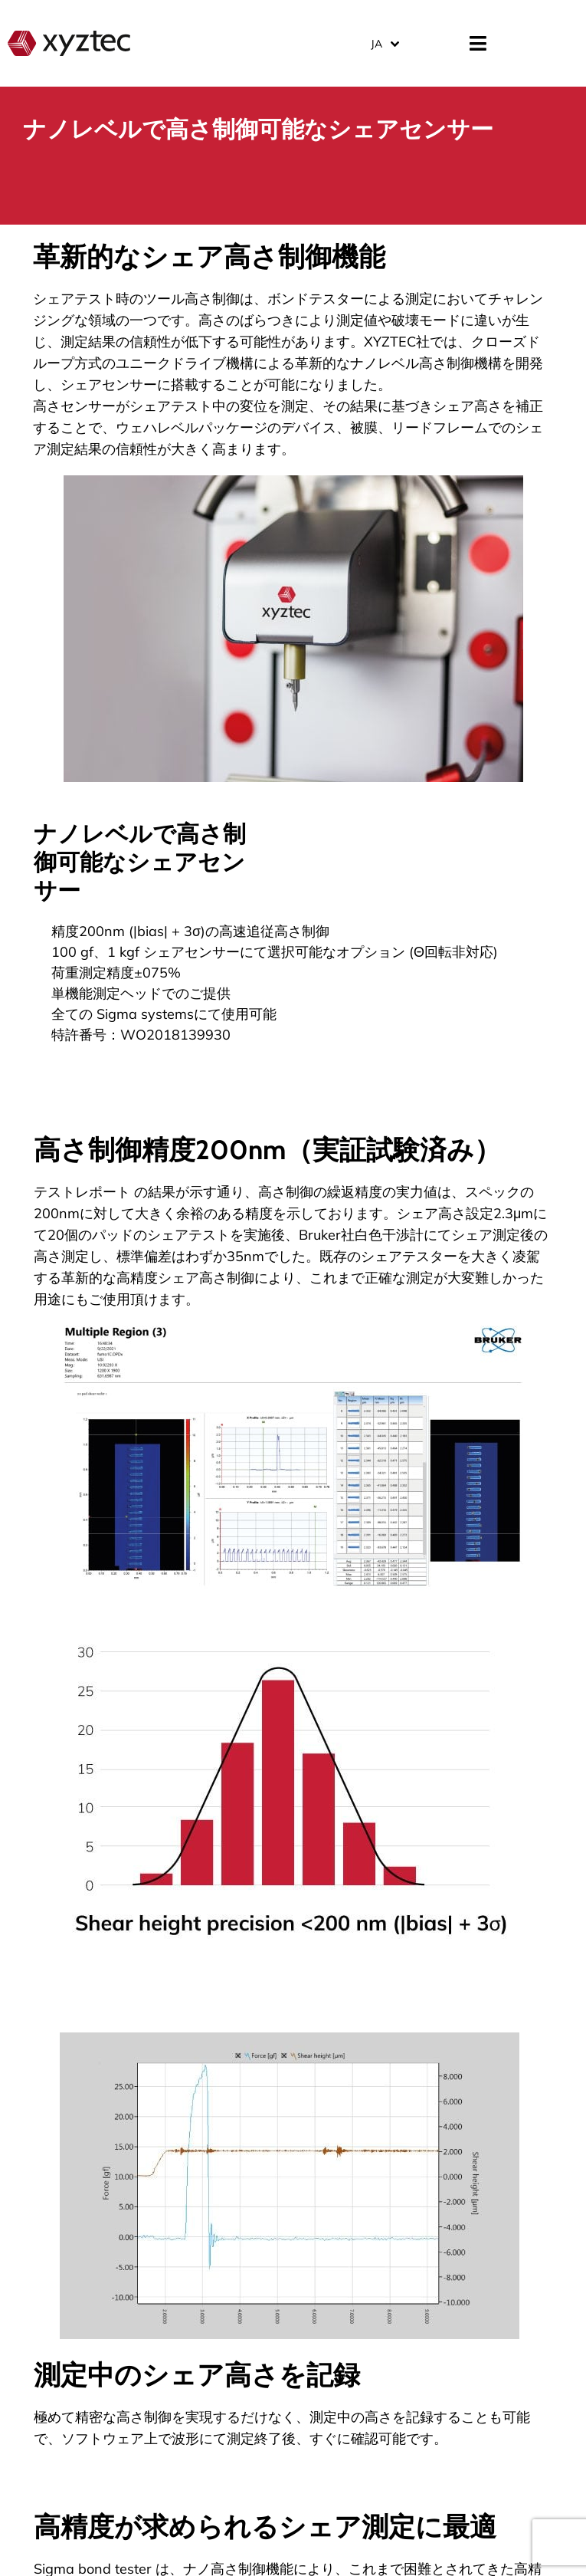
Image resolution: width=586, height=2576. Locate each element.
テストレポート (82, 1192)
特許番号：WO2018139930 (141, 1034)
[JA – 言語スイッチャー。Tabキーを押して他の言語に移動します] (384, 43)
